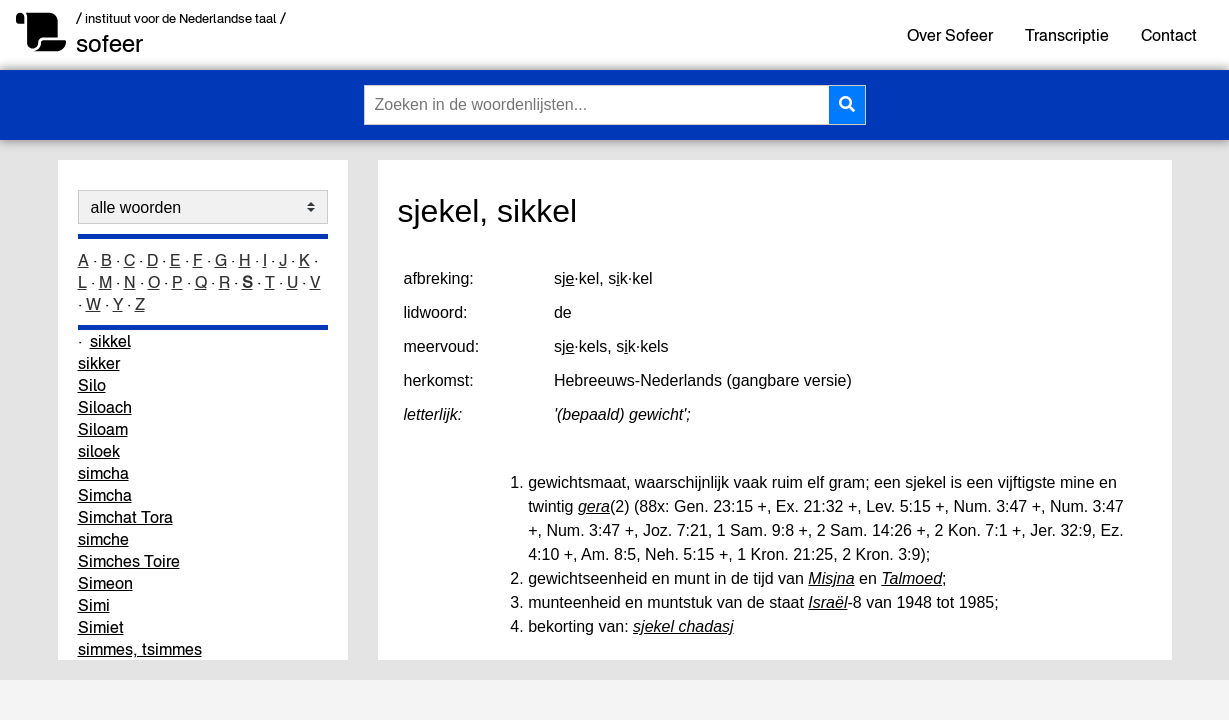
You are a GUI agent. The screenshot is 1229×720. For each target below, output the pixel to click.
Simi (94, 605)
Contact (1169, 35)
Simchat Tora (125, 517)
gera (594, 506)
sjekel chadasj (683, 626)
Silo (92, 385)
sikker (99, 363)
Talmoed (911, 578)
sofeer (109, 43)
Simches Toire (129, 561)
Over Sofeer (950, 35)
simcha (103, 473)
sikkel (110, 341)
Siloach (105, 407)
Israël (827, 602)
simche (103, 539)
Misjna (831, 578)
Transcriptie (1067, 35)
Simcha (105, 495)
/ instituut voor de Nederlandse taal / (181, 18)
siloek (99, 451)
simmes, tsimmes (140, 649)
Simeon (105, 583)
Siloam (103, 429)
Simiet (101, 627)
